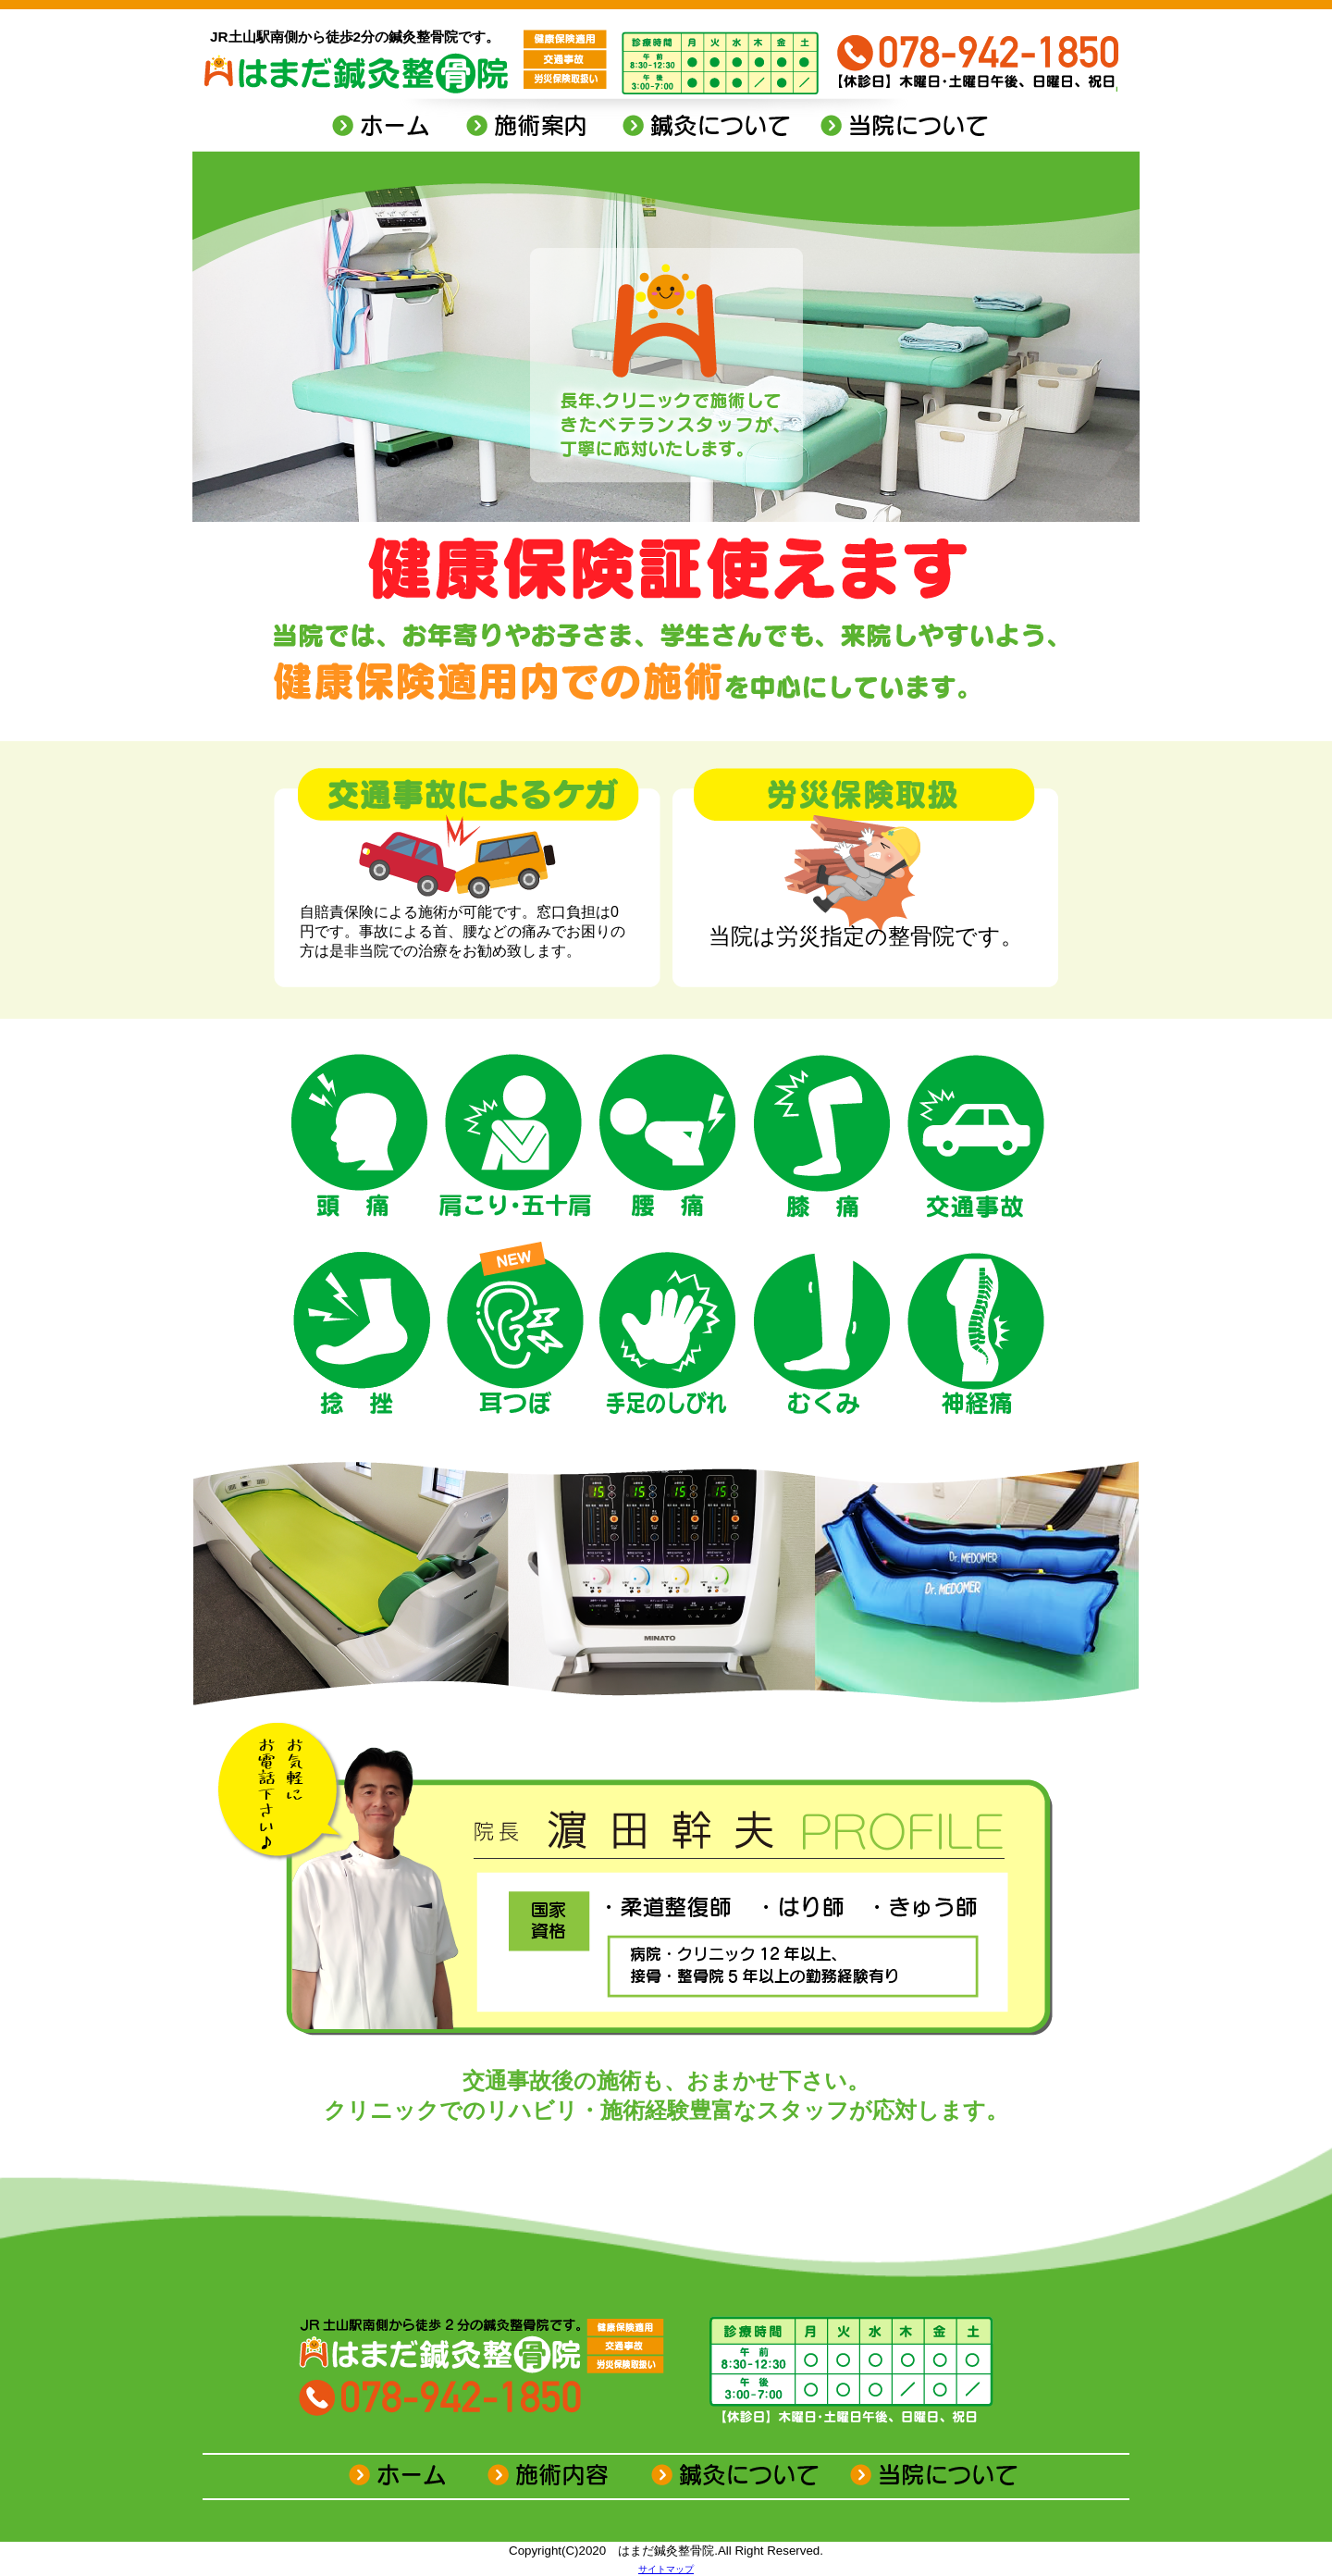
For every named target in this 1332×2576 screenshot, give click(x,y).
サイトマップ (666, 2569)
